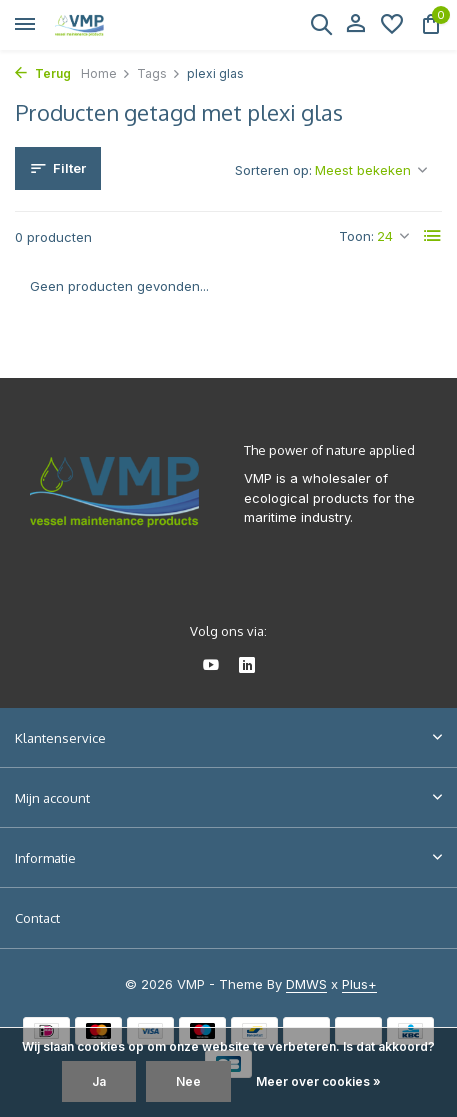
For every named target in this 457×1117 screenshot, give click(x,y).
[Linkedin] (247, 666)
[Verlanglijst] (392, 25)
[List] (433, 236)
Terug (43, 73)
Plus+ (359, 984)
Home (106, 73)
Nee (188, 1081)
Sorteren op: (273, 170)
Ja (99, 1081)
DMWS (306, 984)
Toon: (356, 236)
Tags (159, 73)
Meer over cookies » (318, 1081)
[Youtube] (211, 666)
